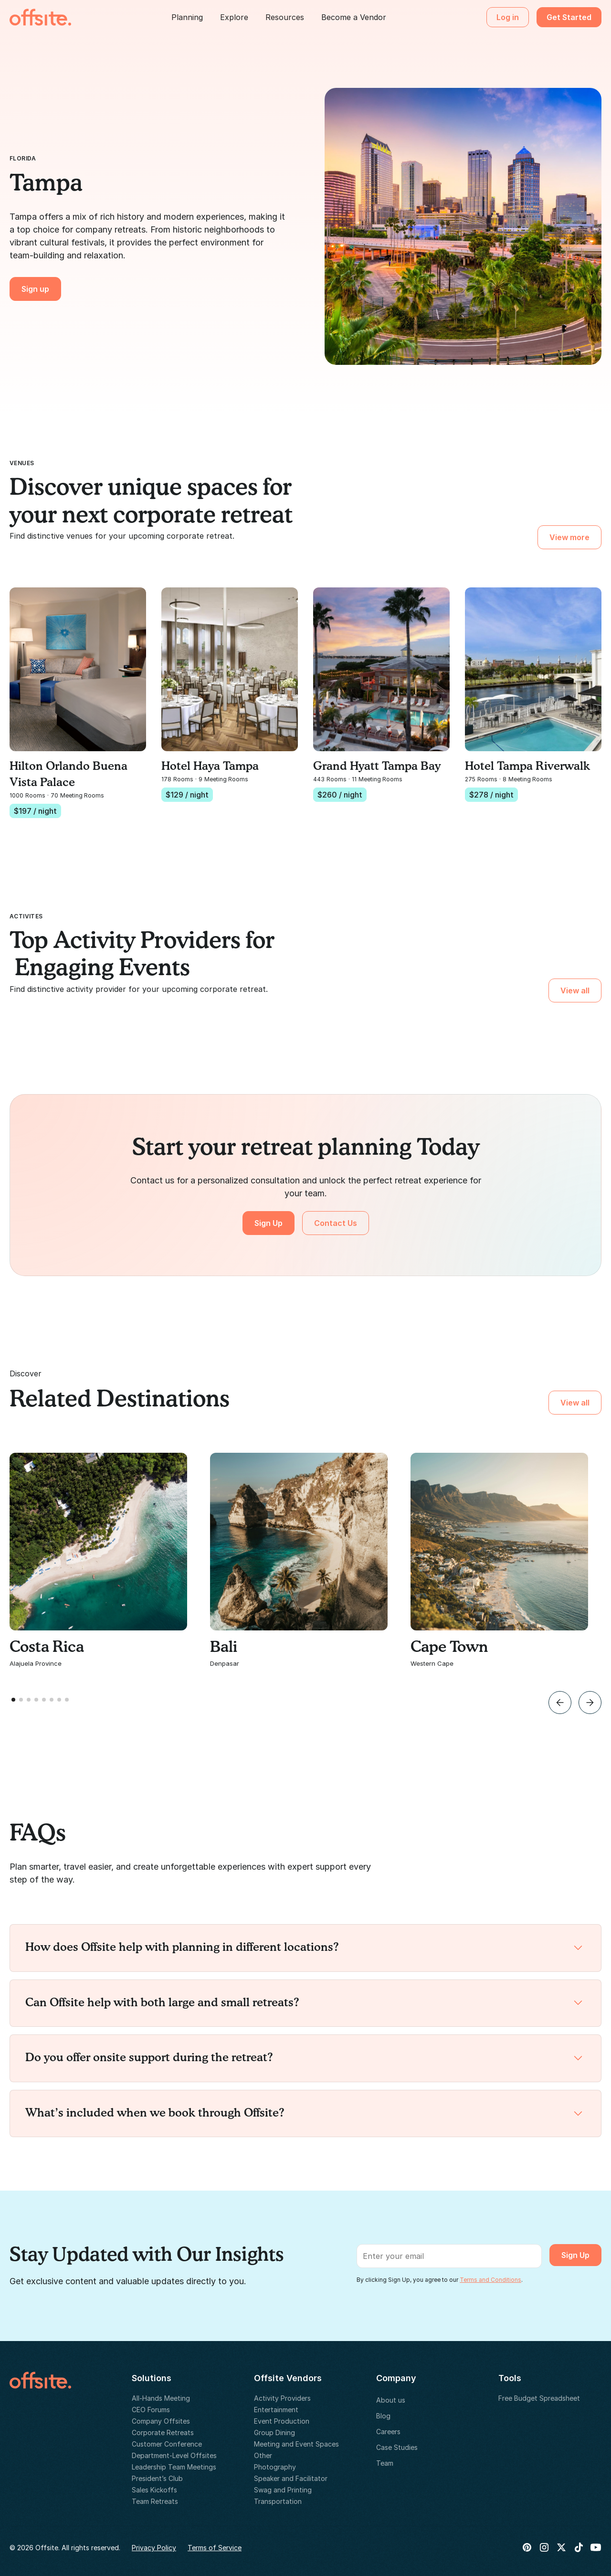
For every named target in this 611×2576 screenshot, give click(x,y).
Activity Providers (282, 2398)
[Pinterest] (527, 2547)
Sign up (35, 289)
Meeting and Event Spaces (296, 2444)
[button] (187, 17)
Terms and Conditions (490, 2279)
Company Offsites (161, 2421)
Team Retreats (155, 2501)
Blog (383, 2416)
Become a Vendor (353, 17)
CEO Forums (151, 2410)
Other (263, 2455)
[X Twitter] (561, 2547)
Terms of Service (215, 2548)
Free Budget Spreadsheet (539, 2398)
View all (575, 990)
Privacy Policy (154, 2548)
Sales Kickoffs (154, 2490)
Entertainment (276, 2410)
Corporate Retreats (163, 2432)
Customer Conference (167, 2444)
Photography (275, 2467)
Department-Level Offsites (174, 2455)
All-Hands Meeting (161, 2398)
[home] (40, 17)
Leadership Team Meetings (174, 2467)
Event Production (281, 2421)
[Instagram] (544, 2547)
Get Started (569, 17)
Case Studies (397, 2447)
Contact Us (335, 1223)
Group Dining (274, 2432)
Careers (388, 2431)
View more (569, 537)
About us (390, 2400)
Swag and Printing (283, 2490)
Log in (507, 17)
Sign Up (268, 1223)
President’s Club (157, 2478)
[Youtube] (595, 2547)
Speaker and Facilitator (290, 2478)
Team (384, 2463)
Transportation (278, 2501)
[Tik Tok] (578, 2547)
